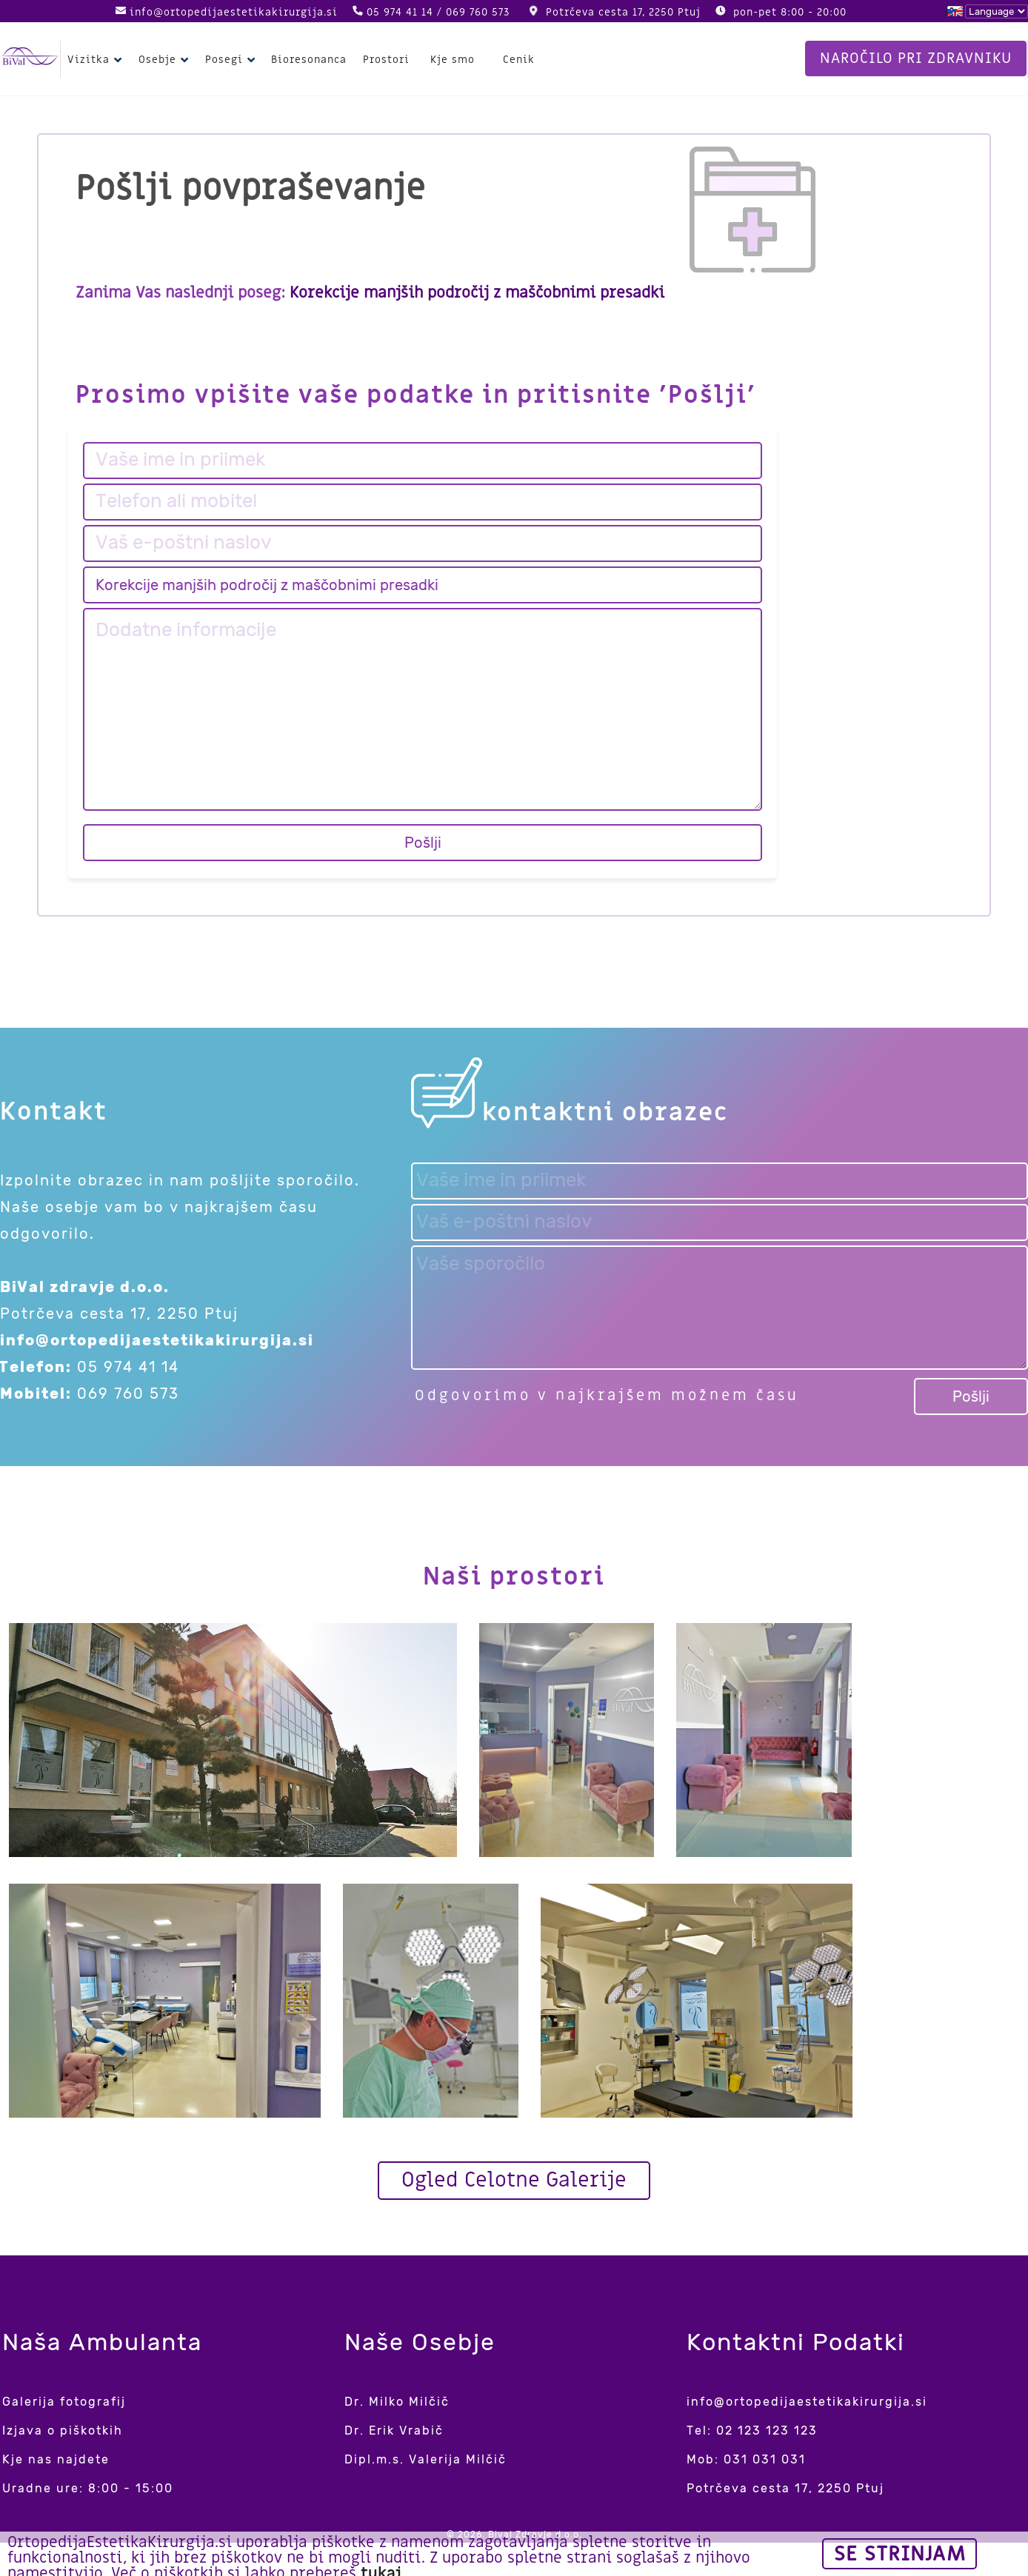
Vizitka (96, 60)
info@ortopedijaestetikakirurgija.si (234, 12)
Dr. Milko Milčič (397, 2402)
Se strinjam (900, 2554)
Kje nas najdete (56, 2459)
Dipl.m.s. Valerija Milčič (425, 2459)
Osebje (165, 60)
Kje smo (452, 60)
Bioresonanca (309, 60)
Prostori (386, 60)
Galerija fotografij (64, 2402)
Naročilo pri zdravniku (916, 58)
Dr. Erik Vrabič (394, 2430)
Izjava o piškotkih (62, 2430)
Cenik (519, 60)
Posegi (232, 60)
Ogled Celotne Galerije (514, 2180)
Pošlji (422, 843)
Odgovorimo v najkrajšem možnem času (607, 1395)
